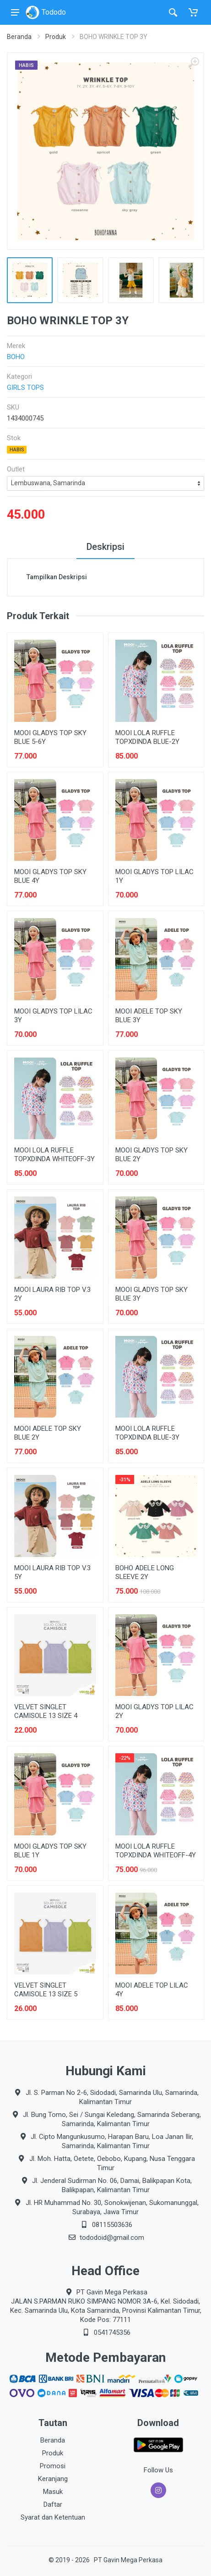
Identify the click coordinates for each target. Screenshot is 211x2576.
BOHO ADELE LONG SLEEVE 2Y (144, 1572)
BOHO (16, 357)
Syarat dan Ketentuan (53, 2517)
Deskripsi (105, 546)
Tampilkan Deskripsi (57, 577)
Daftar (52, 2504)
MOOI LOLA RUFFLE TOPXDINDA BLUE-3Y (147, 1432)
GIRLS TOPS (25, 387)
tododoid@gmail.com (112, 2237)
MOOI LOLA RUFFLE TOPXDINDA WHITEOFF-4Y (155, 1850)
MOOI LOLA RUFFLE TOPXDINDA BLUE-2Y (147, 737)
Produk (55, 36)
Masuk (53, 2491)
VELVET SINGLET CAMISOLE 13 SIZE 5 (45, 1989)
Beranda (19, 36)
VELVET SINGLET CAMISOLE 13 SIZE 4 (45, 1711)
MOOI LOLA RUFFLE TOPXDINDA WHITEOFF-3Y (54, 1154)
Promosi (52, 2466)
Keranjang (53, 2479)
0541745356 (112, 2332)
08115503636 (112, 2225)
